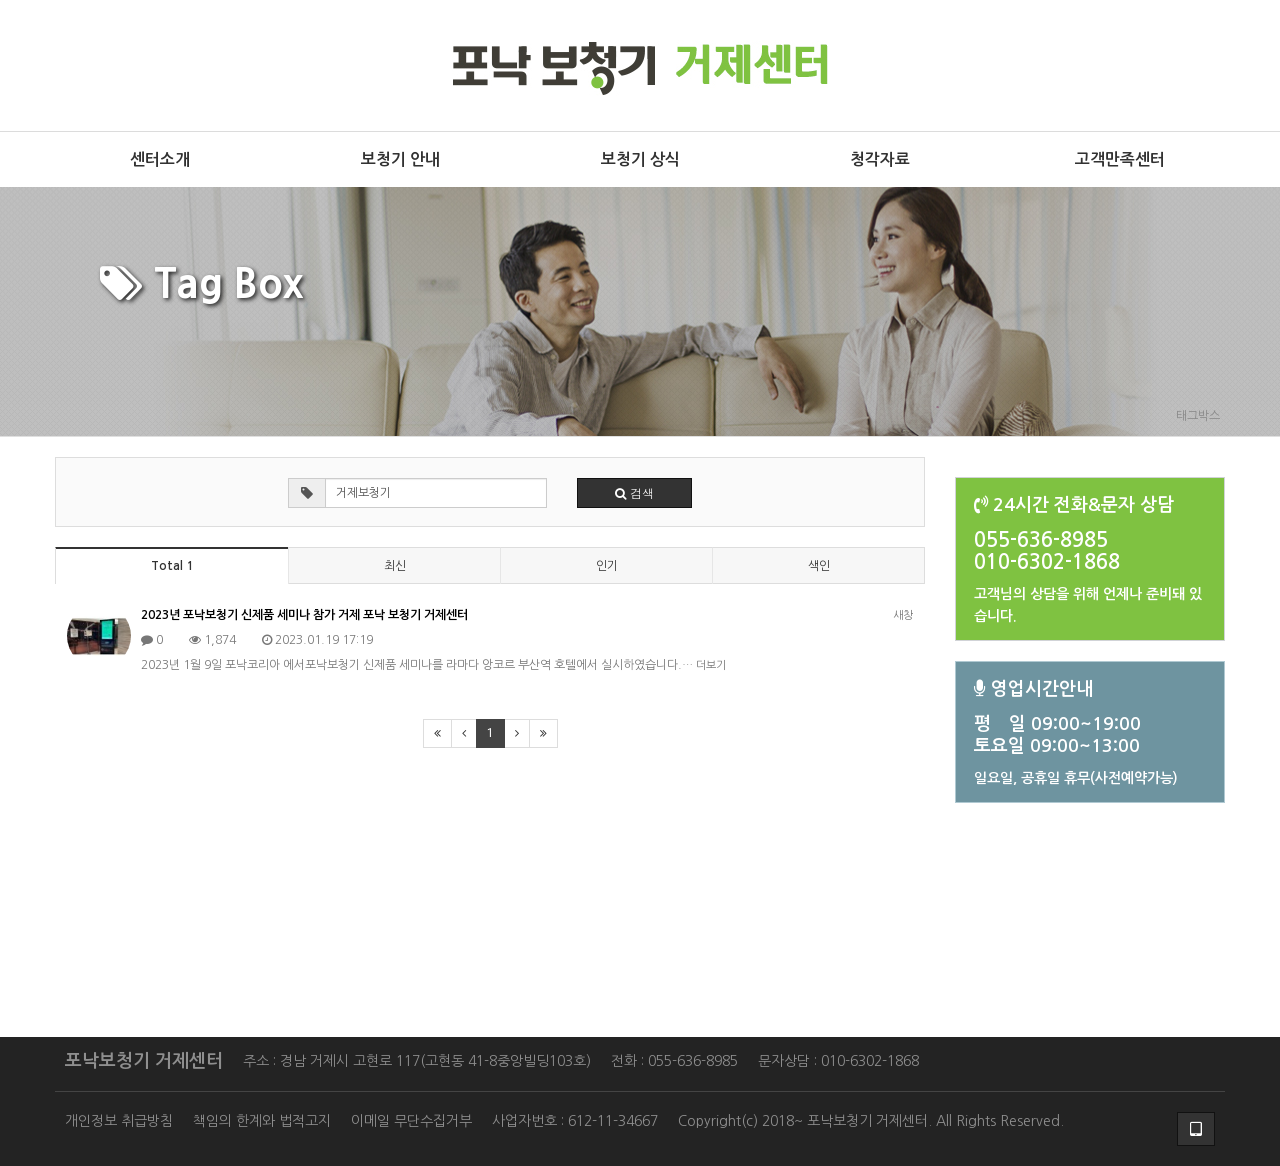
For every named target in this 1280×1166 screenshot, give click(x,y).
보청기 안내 (400, 159)
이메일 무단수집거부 (411, 1121)
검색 (634, 492)
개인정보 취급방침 (119, 1121)
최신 (395, 566)
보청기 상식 (640, 159)
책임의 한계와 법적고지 (262, 1121)
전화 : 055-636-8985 (674, 1061)
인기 (607, 566)
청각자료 (880, 159)
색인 (819, 566)
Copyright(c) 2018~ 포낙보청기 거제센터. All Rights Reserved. (871, 1121)
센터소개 (160, 159)
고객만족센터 (1120, 159)
